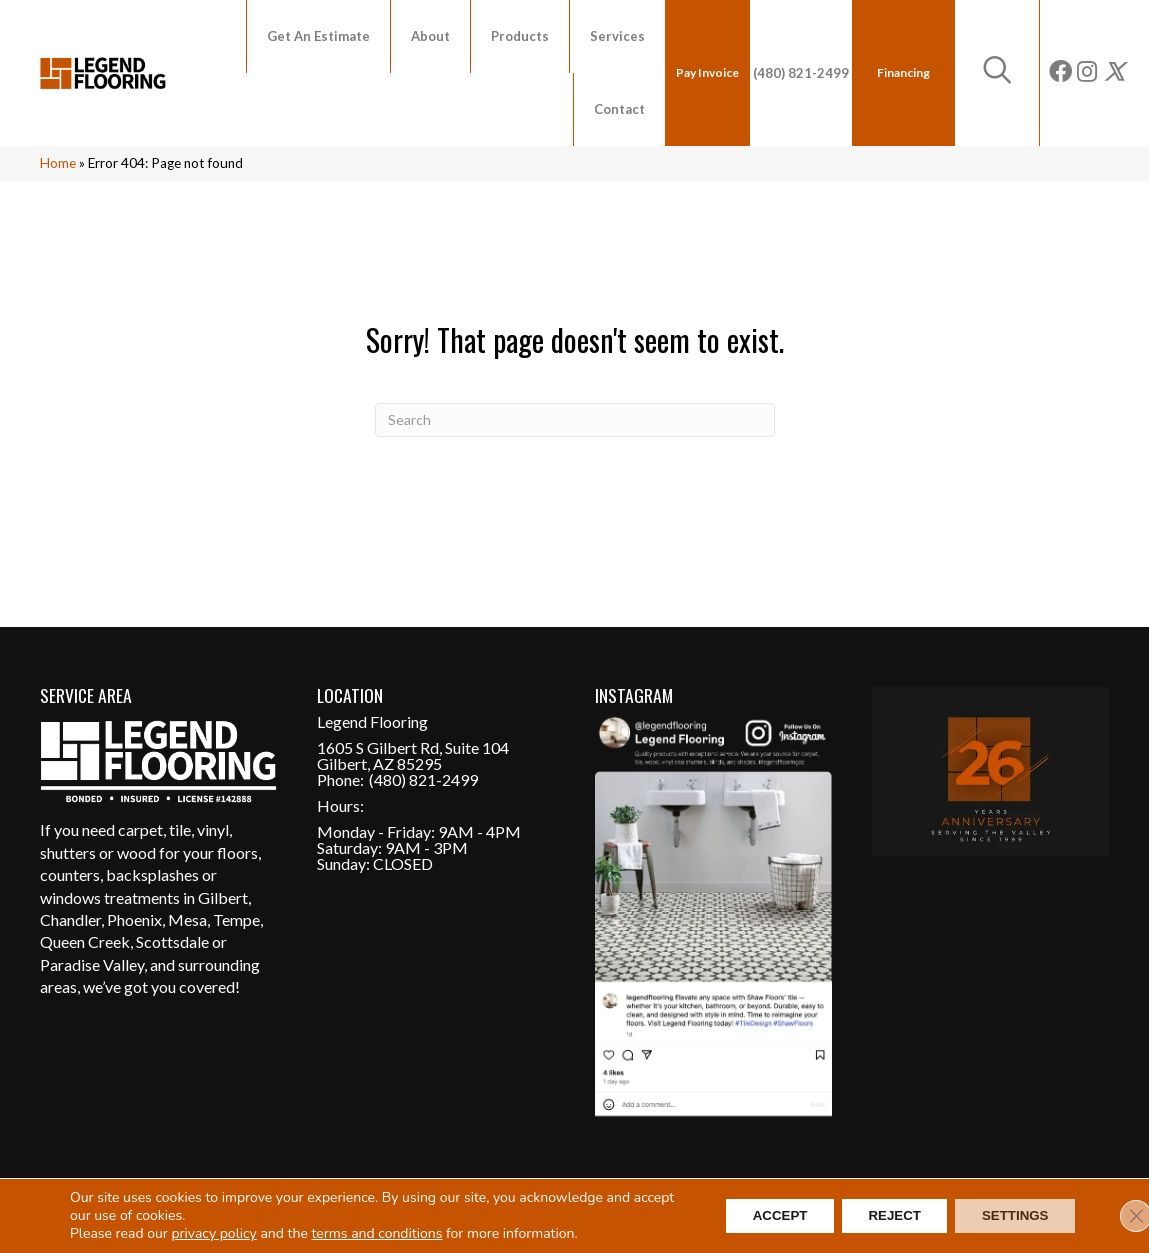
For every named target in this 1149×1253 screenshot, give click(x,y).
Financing (903, 72)
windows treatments (110, 897)
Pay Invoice (707, 72)
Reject (879, 1216)
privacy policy (213, 1233)
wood (136, 852)
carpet (140, 829)
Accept (755, 1216)
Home (58, 163)
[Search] (575, 420)
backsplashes (152, 874)
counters (70, 874)
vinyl (213, 829)
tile (180, 829)
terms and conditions (377, 1233)
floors (237, 852)
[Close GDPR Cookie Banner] (1117, 1216)
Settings (1010, 1216)
